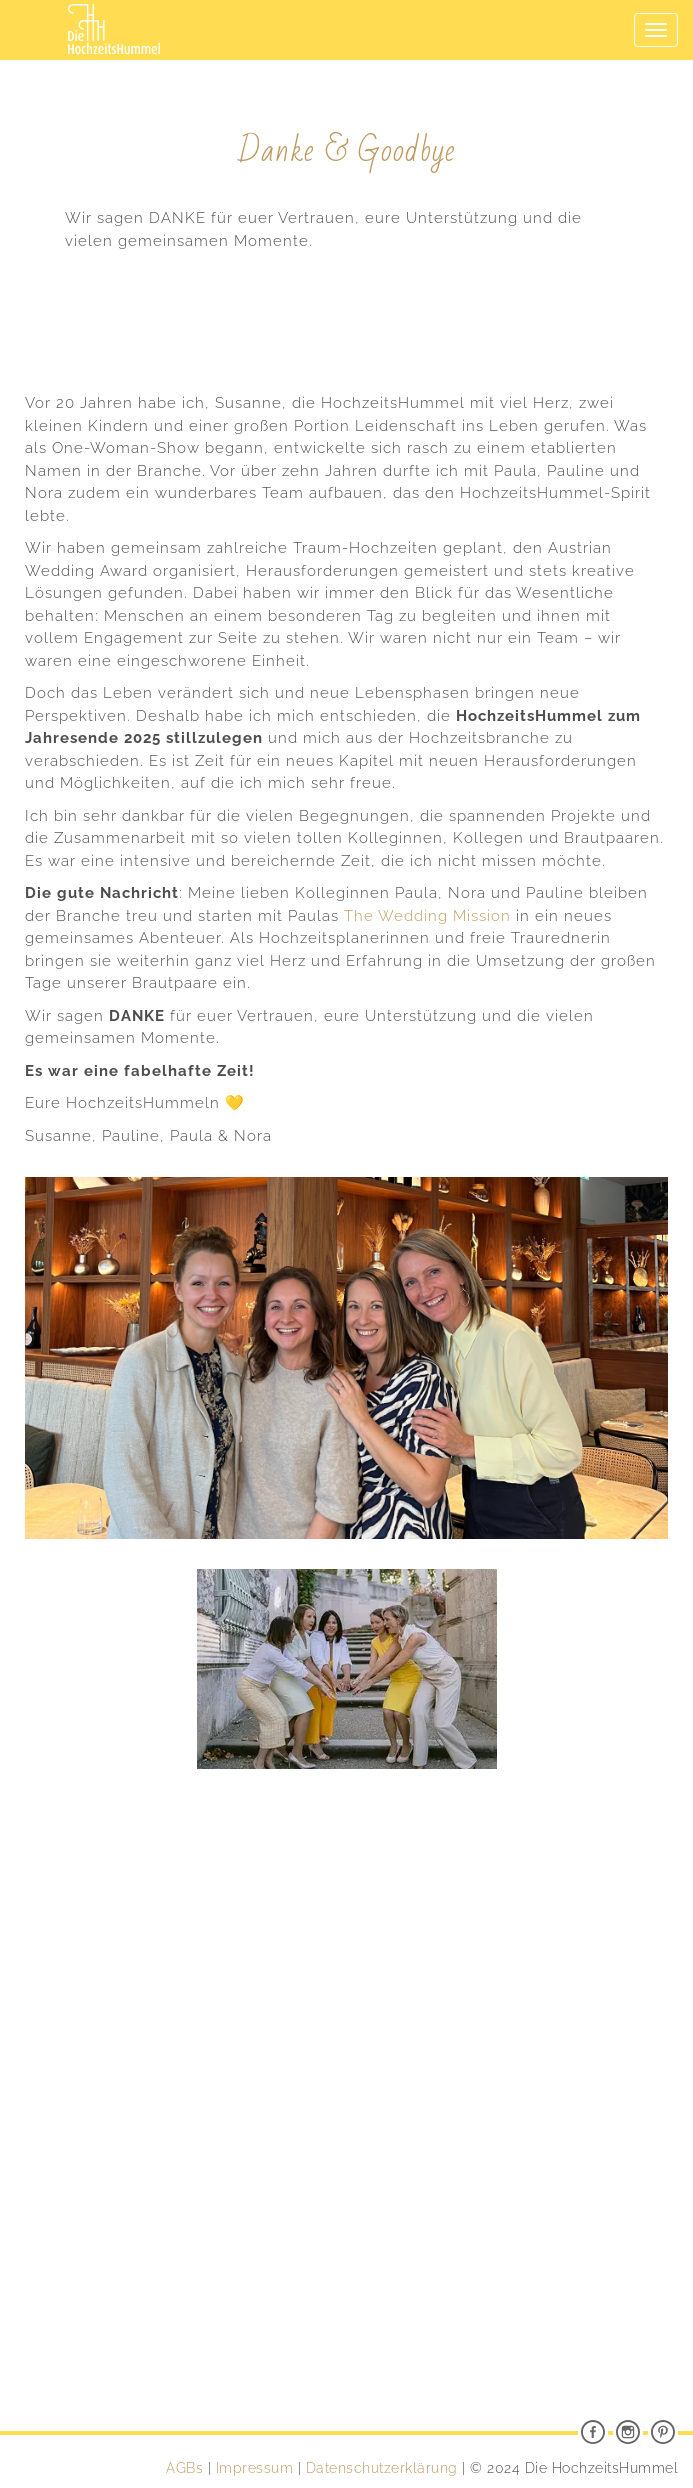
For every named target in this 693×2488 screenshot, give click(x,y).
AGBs (184, 2468)
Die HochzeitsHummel (114, 14)
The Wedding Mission (427, 916)
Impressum (255, 2468)
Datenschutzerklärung (382, 2468)
